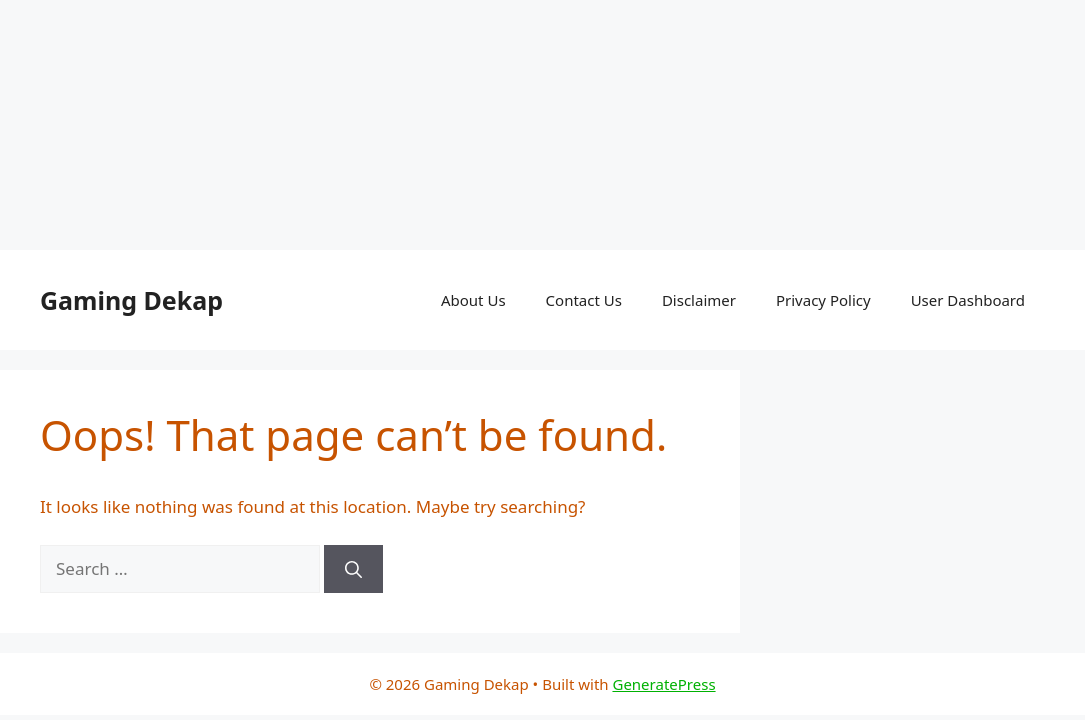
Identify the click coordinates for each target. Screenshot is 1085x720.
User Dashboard (968, 300)
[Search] (353, 569)
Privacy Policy (823, 300)
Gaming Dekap (131, 300)
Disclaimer (699, 300)
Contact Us (584, 300)
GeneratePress (663, 684)
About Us (473, 300)
